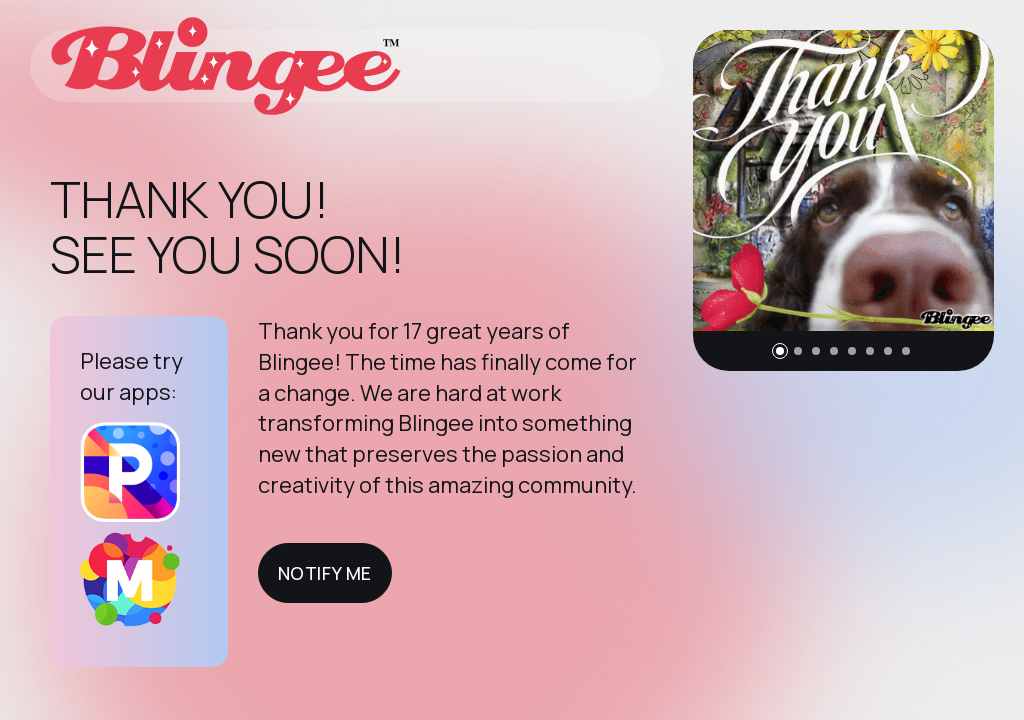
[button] (780, 351)
